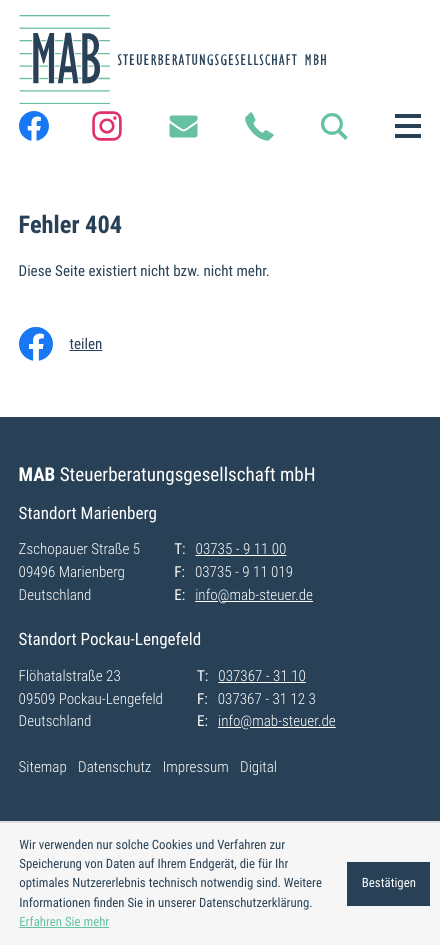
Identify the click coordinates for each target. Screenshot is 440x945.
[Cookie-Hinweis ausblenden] (388, 884)
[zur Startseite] (172, 59)
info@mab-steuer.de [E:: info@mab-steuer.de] (254, 595)
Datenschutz (114, 767)
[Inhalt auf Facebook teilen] (75, 344)
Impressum (196, 767)
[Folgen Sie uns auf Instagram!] (107, 126)
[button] (334, 126)
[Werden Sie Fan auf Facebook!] (34, 126)
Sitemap (43, 767)
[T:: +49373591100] (259, 126)
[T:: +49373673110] (261, 676)
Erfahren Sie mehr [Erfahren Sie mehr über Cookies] (64, 922)
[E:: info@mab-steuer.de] (183, 126)
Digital (258, 767)
